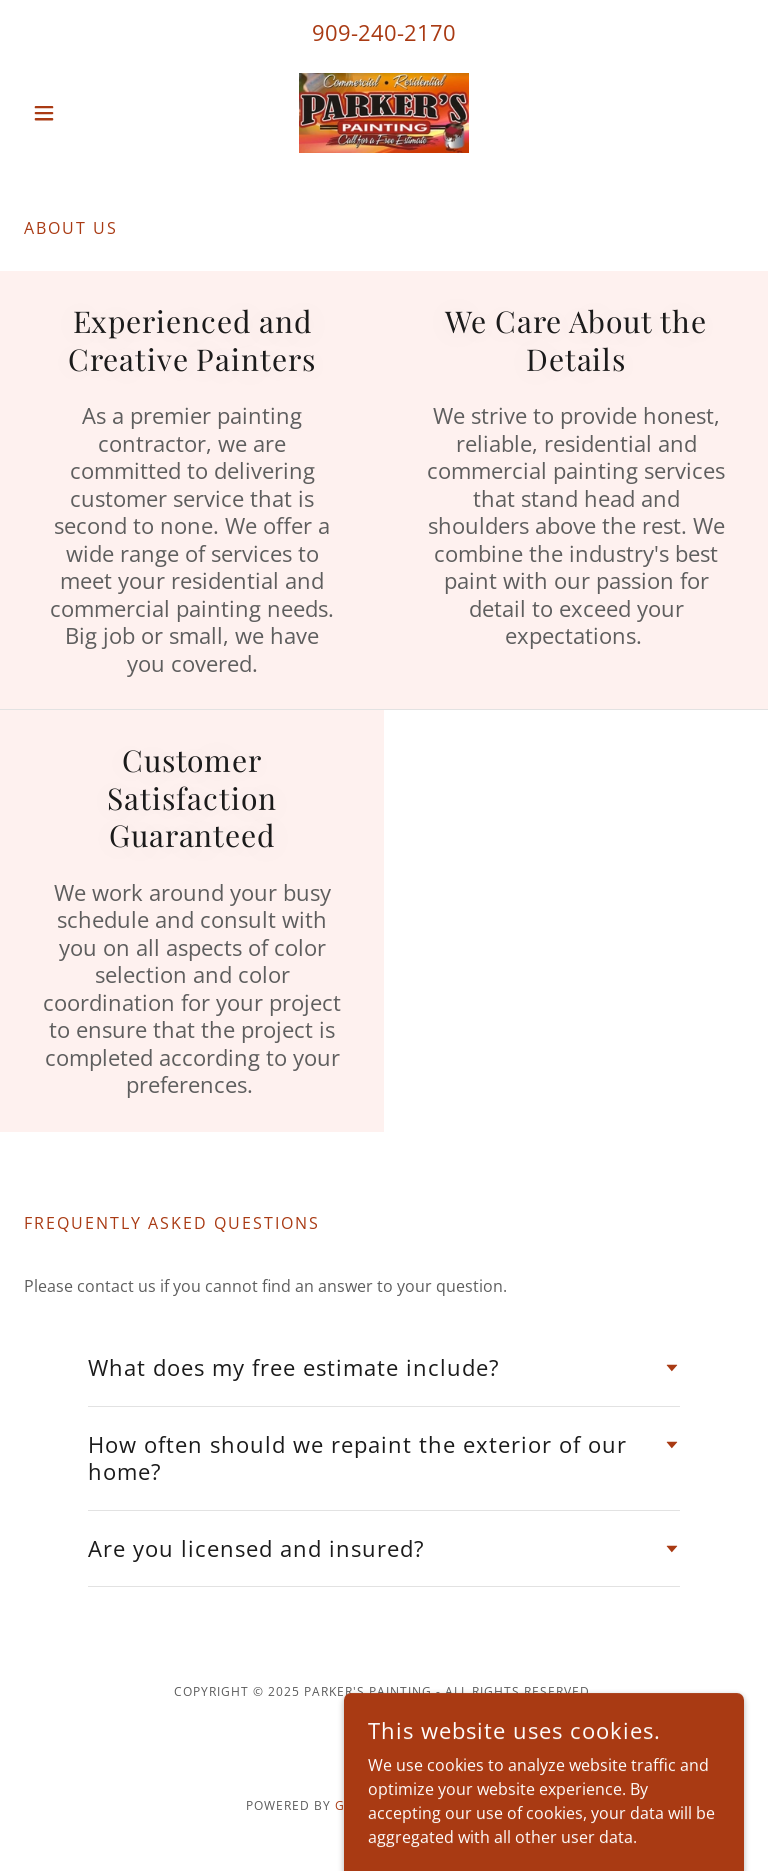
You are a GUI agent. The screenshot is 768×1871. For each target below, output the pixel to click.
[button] (78, 113)
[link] (384, 113)
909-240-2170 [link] (384, 32)
